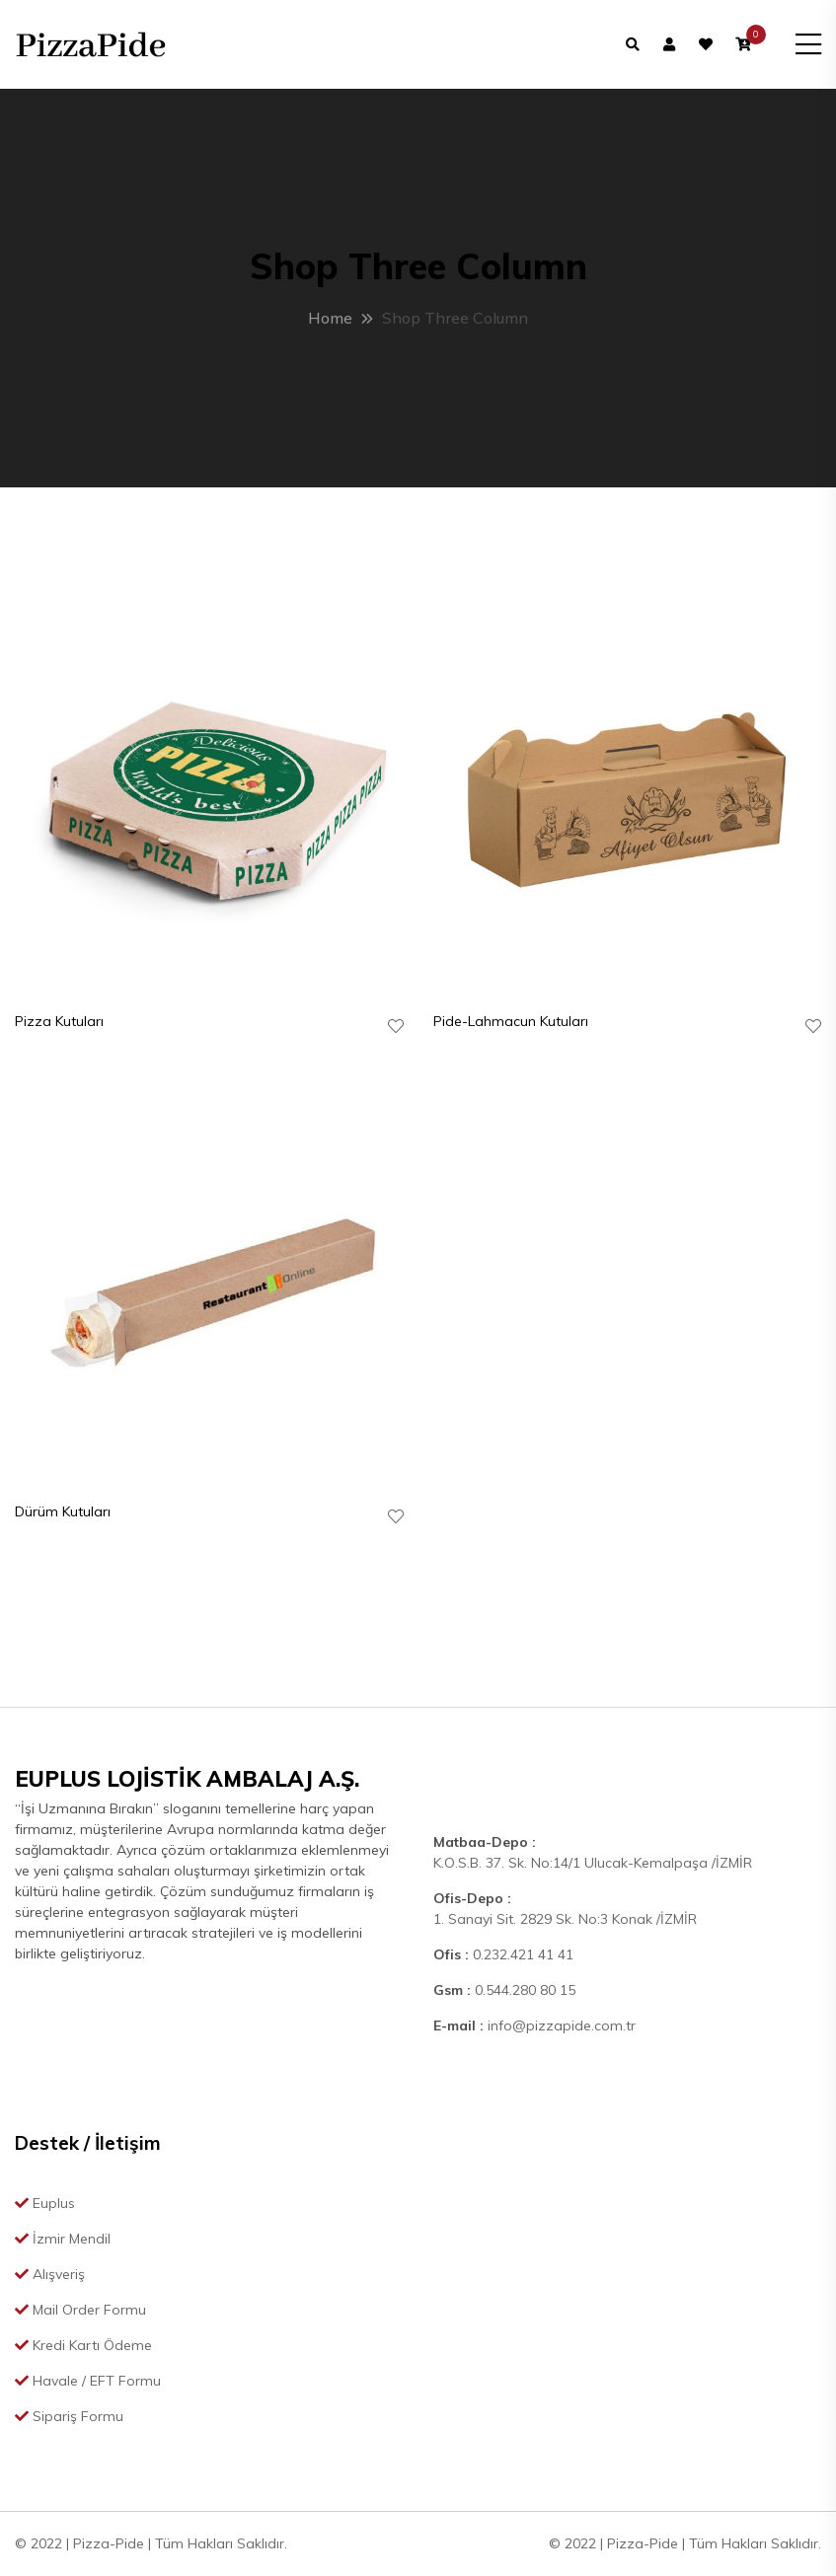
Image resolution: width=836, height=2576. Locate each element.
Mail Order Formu (80, 2309)
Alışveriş (50, 2274)
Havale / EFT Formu (88, 2381)
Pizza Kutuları (59, 1021)
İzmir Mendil (63, 2238)
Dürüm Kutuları (63, 1511)
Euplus (45, 2203)
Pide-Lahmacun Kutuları (510, 1021)
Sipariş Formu (69, 2416)
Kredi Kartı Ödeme (83, 2345)
